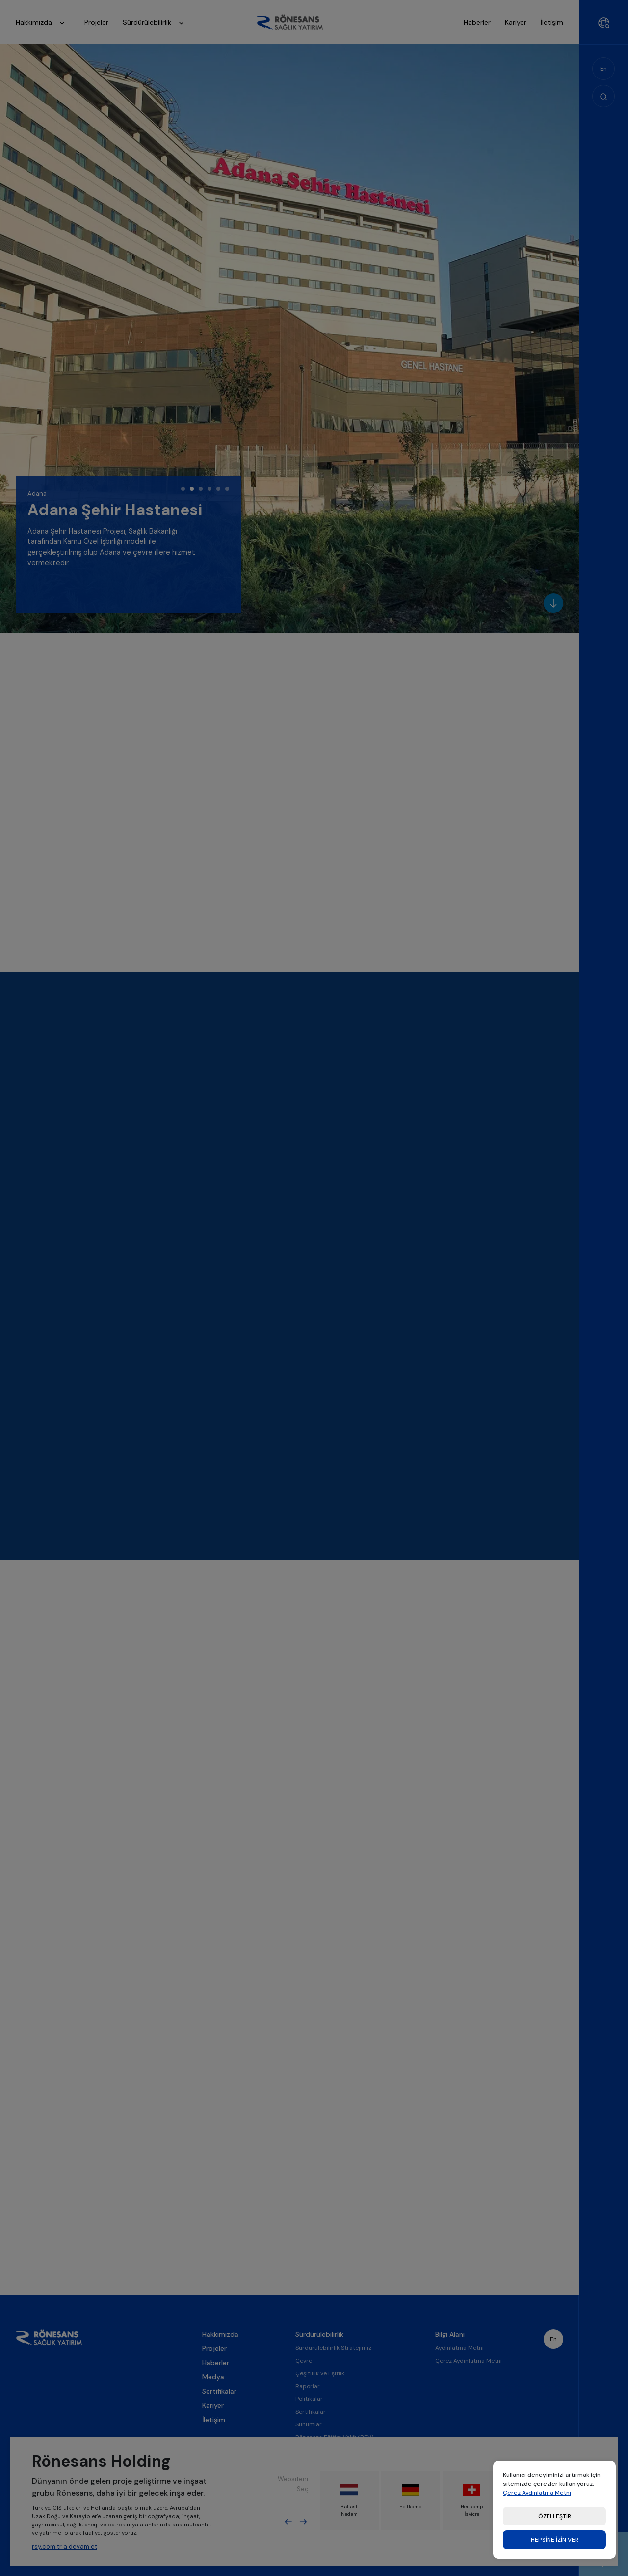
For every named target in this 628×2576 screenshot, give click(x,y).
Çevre (303, 2394)
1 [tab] (183, 489)
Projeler (214, 2381)
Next (303, 2521)
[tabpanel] (128, 544)
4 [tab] (209, 489)
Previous (288, 2521)
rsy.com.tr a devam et (64, 2546)
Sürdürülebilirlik (156, 23)
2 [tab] (192, 489)
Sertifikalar (219, 2424)
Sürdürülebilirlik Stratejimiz (333, 2381)
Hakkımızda (43, 23)
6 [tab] (227, 489)
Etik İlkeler (309, 2569)
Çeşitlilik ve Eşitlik (319, 2407)
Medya (213, 2410)
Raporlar (307, 2419)
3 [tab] (201, 489)
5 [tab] (218, 489)
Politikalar (309, 2432)
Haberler (215, 2396)
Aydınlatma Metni (459, 2381)
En (603, 69)
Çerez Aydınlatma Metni (468, 2394)
